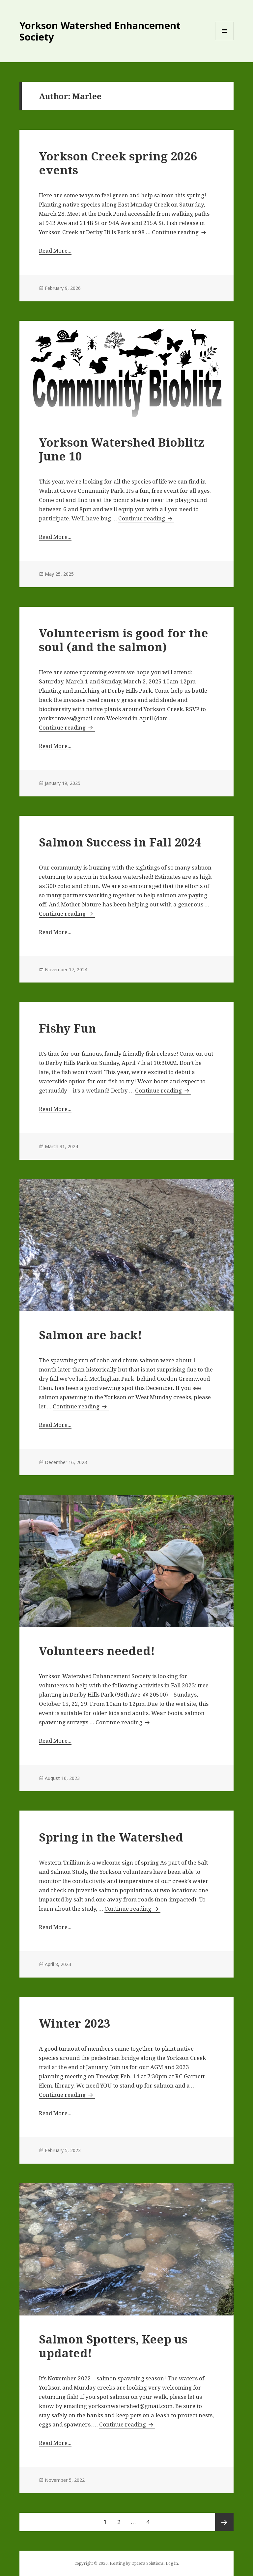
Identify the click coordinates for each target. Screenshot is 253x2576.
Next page (224, 2522)
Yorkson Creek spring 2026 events (118, 163)
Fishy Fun (67, 1028)
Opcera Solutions (147, 2563)
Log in (172, 2563)
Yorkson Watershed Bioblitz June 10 (121, 449)
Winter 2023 (74, 2023)
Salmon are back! (90, 1335)
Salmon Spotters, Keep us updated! (113, 2346)
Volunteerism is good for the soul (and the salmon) (123, 639)
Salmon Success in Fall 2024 (120, 842)
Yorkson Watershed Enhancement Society (100, 31)
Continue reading (180, 232)
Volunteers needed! (97, 1650)
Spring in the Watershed (111, 1837)
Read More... (55, 250)
